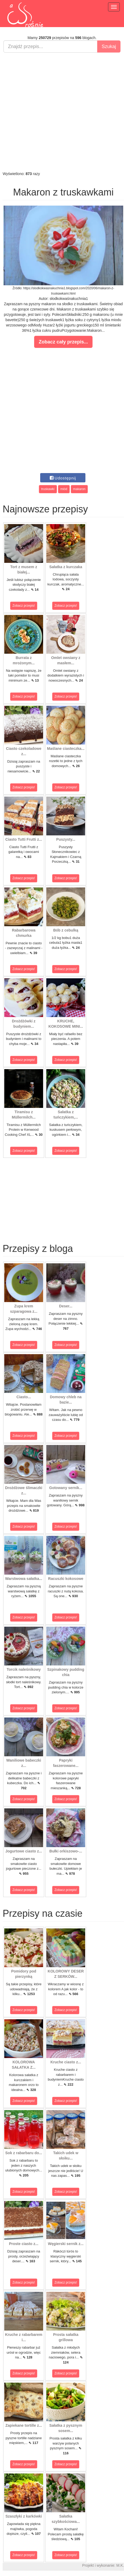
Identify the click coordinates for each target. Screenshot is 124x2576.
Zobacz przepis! (24, 605)
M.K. (120, 2565)
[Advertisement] (61, 112)
